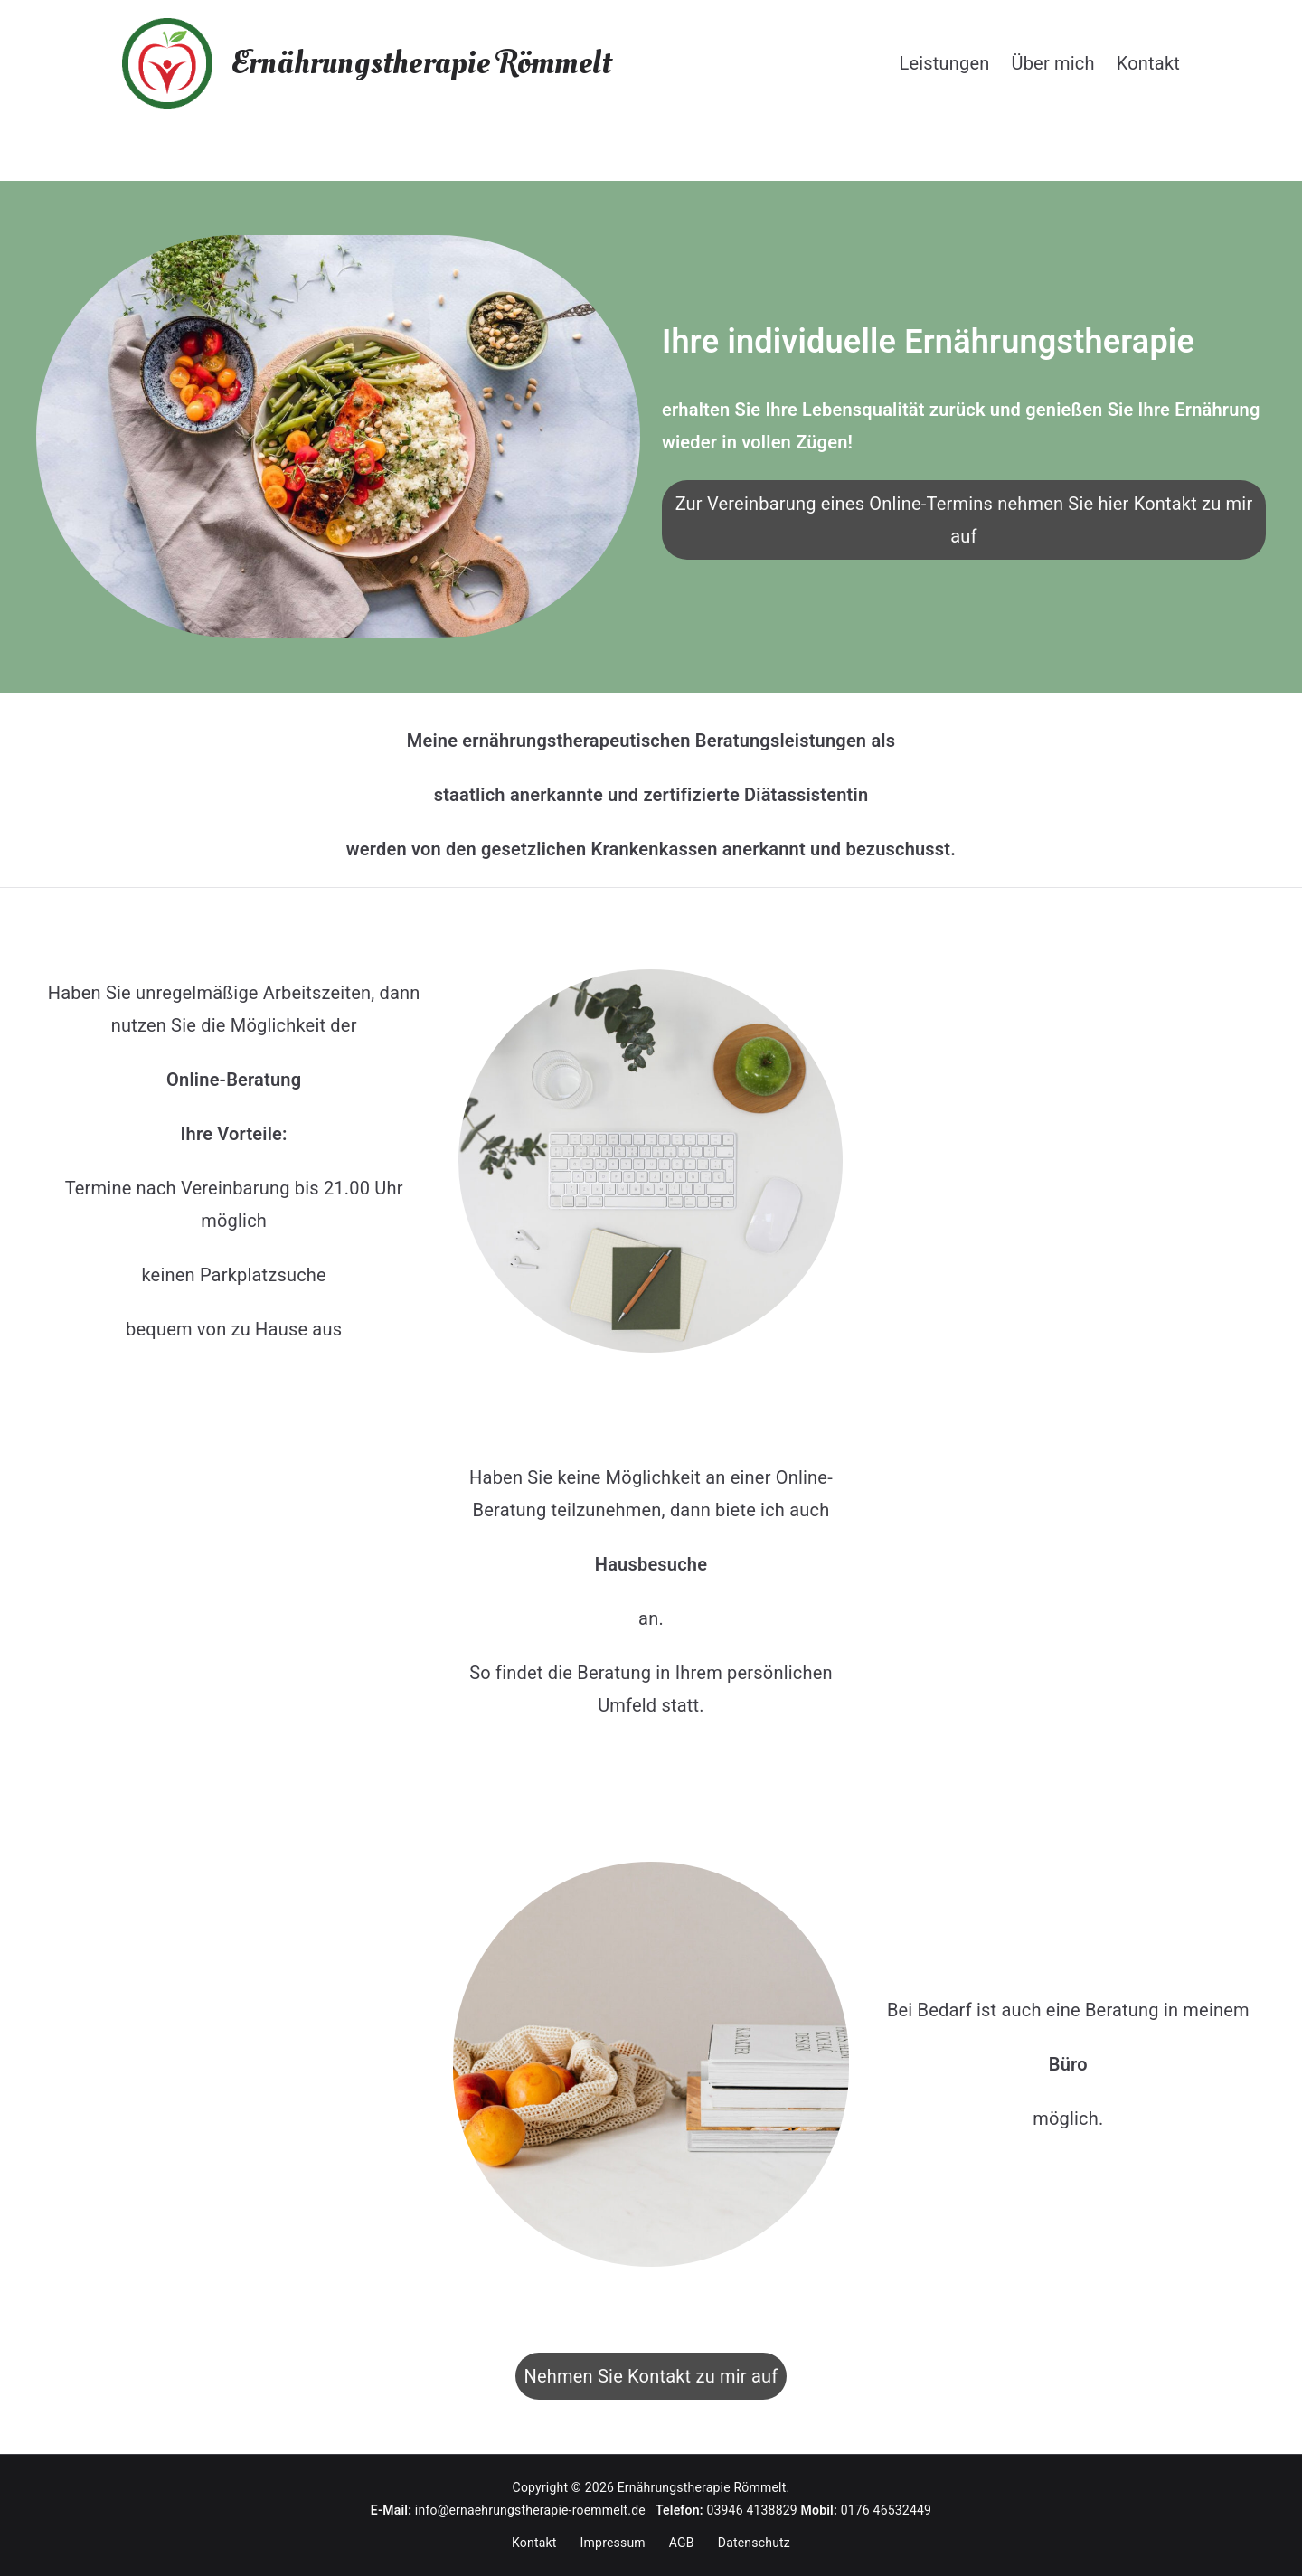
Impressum (613, 2542)
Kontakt (1148, 63)
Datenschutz (754, 2542)
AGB (681, 2542)
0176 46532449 (886, 2510)
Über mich (1053, 63)
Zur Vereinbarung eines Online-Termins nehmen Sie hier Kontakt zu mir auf (964, 520)
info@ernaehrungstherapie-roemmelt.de (535, 2510)
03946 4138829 (751, 2510)
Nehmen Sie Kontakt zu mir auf (651, 2376)
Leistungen (944, 63)
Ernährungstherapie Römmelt (421, 63)
